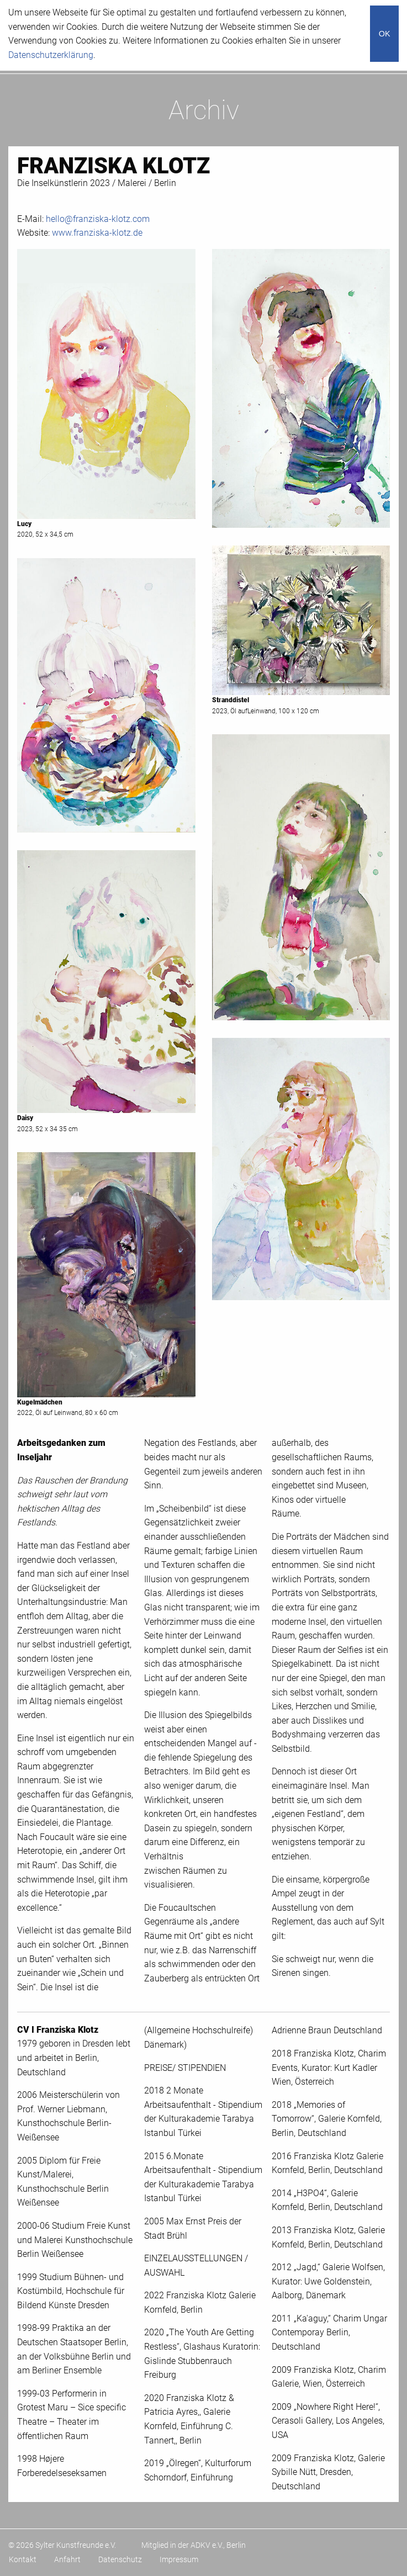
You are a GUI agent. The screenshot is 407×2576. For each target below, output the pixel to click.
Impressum (179, 2559)
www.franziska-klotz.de (97, 232)
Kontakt (22, 2559)
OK (384, 33)
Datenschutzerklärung (50, 55)
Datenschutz (120, 2559)
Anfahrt (67, 2559)
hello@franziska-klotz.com (98, 219)
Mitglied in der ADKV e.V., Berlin (193, 2545)
